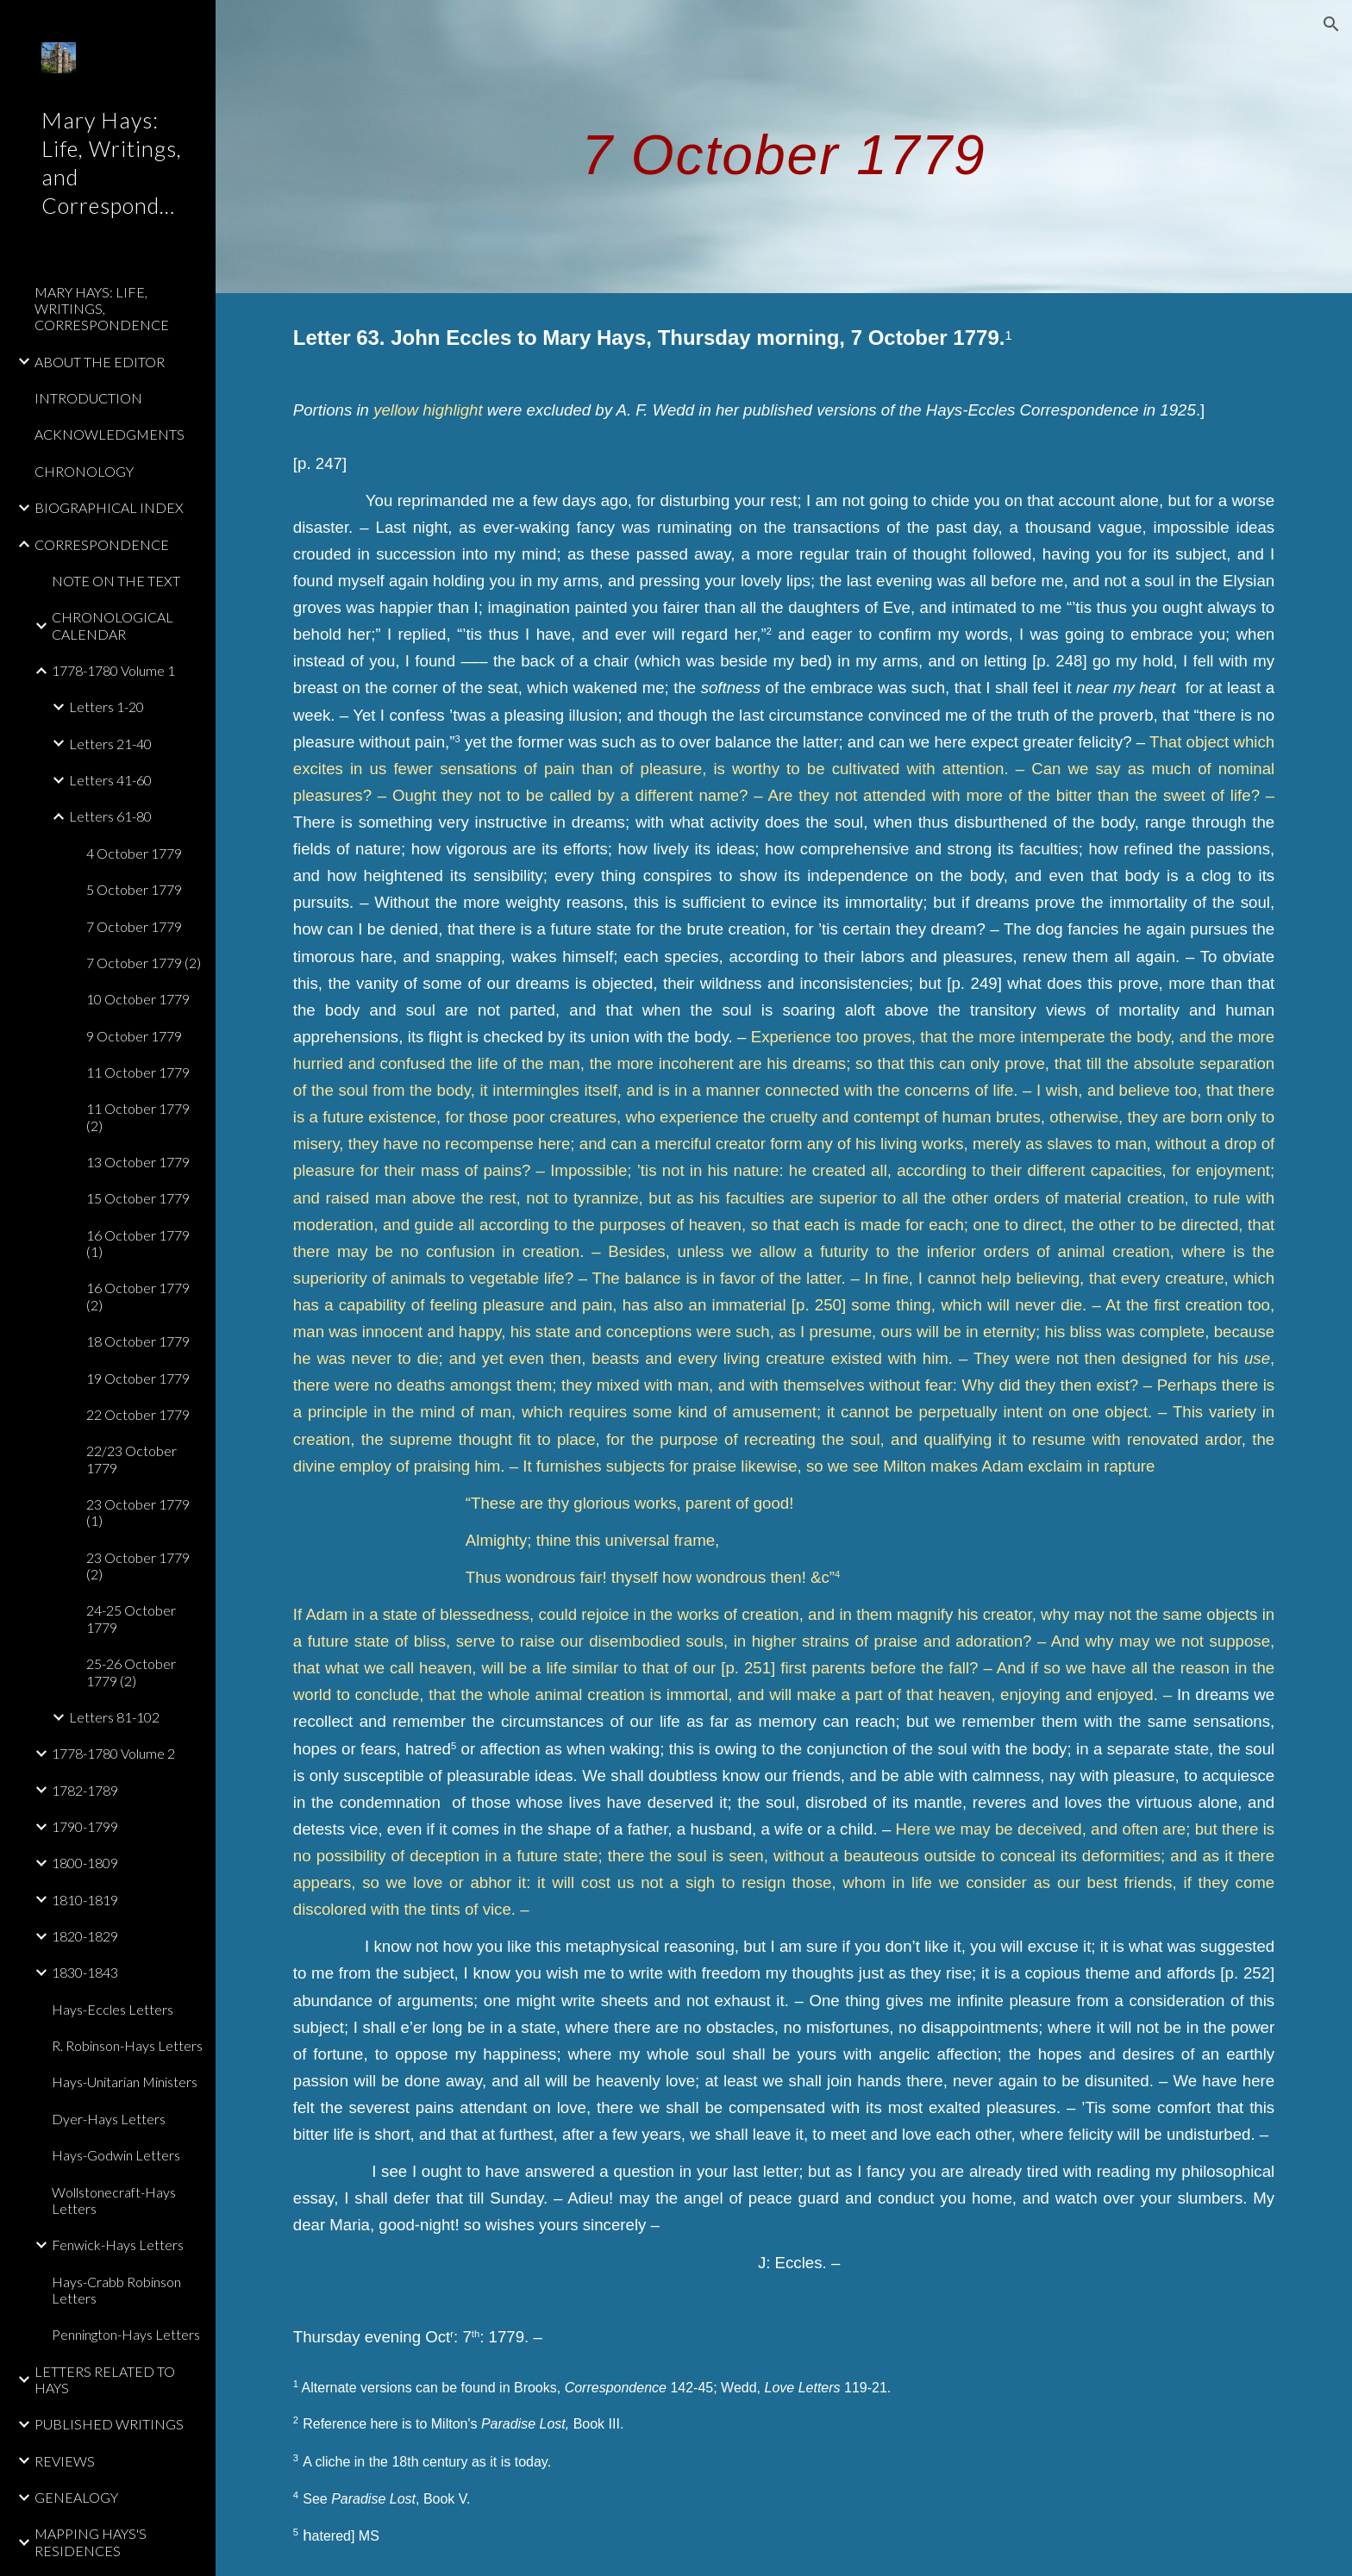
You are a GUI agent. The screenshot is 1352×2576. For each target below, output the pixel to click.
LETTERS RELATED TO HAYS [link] (104, 2379)
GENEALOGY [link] (76, 2497)
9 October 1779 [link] (134, 1036)
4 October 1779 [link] (134, 853)
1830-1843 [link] (85, 1972)
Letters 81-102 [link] (114, 1717)
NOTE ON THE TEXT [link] (116, 580)
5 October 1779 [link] (134, 889)
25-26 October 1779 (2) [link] (131, 1671)
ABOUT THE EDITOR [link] (99, 361)
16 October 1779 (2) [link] (138, 1295)
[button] (1331, 24)
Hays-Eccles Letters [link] (112, 2009)
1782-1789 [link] (85, 1790)
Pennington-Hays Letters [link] (126, 2334)
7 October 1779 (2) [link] (143, 962)
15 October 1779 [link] (138, 1198)
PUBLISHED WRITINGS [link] (109, 2424)
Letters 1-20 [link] (106, 706)
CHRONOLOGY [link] (84, 471)
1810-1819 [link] (85, 1899)
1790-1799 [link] (85, 1826)
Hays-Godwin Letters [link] (116, 2155)
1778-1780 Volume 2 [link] (113, 1753)
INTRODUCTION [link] (88, 398)
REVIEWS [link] (64, 2461)
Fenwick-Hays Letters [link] (118, 2244)
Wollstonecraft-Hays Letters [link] (114, 2200)
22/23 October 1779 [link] (131, 1458)
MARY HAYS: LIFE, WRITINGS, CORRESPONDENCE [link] (101, 309)
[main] (783, 146)
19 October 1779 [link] (138, 1378)
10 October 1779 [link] (138, 999)
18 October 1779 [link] (138, 1341)
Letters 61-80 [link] (110, 816)
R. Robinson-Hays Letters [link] (127, 2045)
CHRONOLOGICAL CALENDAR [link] (112, 625)
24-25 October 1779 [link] (131, 1618)
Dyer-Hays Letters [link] (109, 2118)
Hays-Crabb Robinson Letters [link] (116, 2289)
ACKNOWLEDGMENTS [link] (109, 434)
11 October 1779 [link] (138, 1072)
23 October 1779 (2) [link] (138, 1565)
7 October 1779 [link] (134, 926)
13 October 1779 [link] (138, 1162)
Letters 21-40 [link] (110, 743)
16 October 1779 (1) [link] (138, 1243)
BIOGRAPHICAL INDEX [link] (109, 507)
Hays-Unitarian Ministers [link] (124, 2081)
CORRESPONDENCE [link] (101, 544)
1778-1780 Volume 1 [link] (113, 670)
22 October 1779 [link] (138, 1414)
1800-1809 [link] (85, 1862)
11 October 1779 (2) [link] (138, 1116)
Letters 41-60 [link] (110, 780)
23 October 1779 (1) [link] (138, 1512)
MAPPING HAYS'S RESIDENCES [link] (90, 2541)
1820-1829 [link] (85, 1936)
